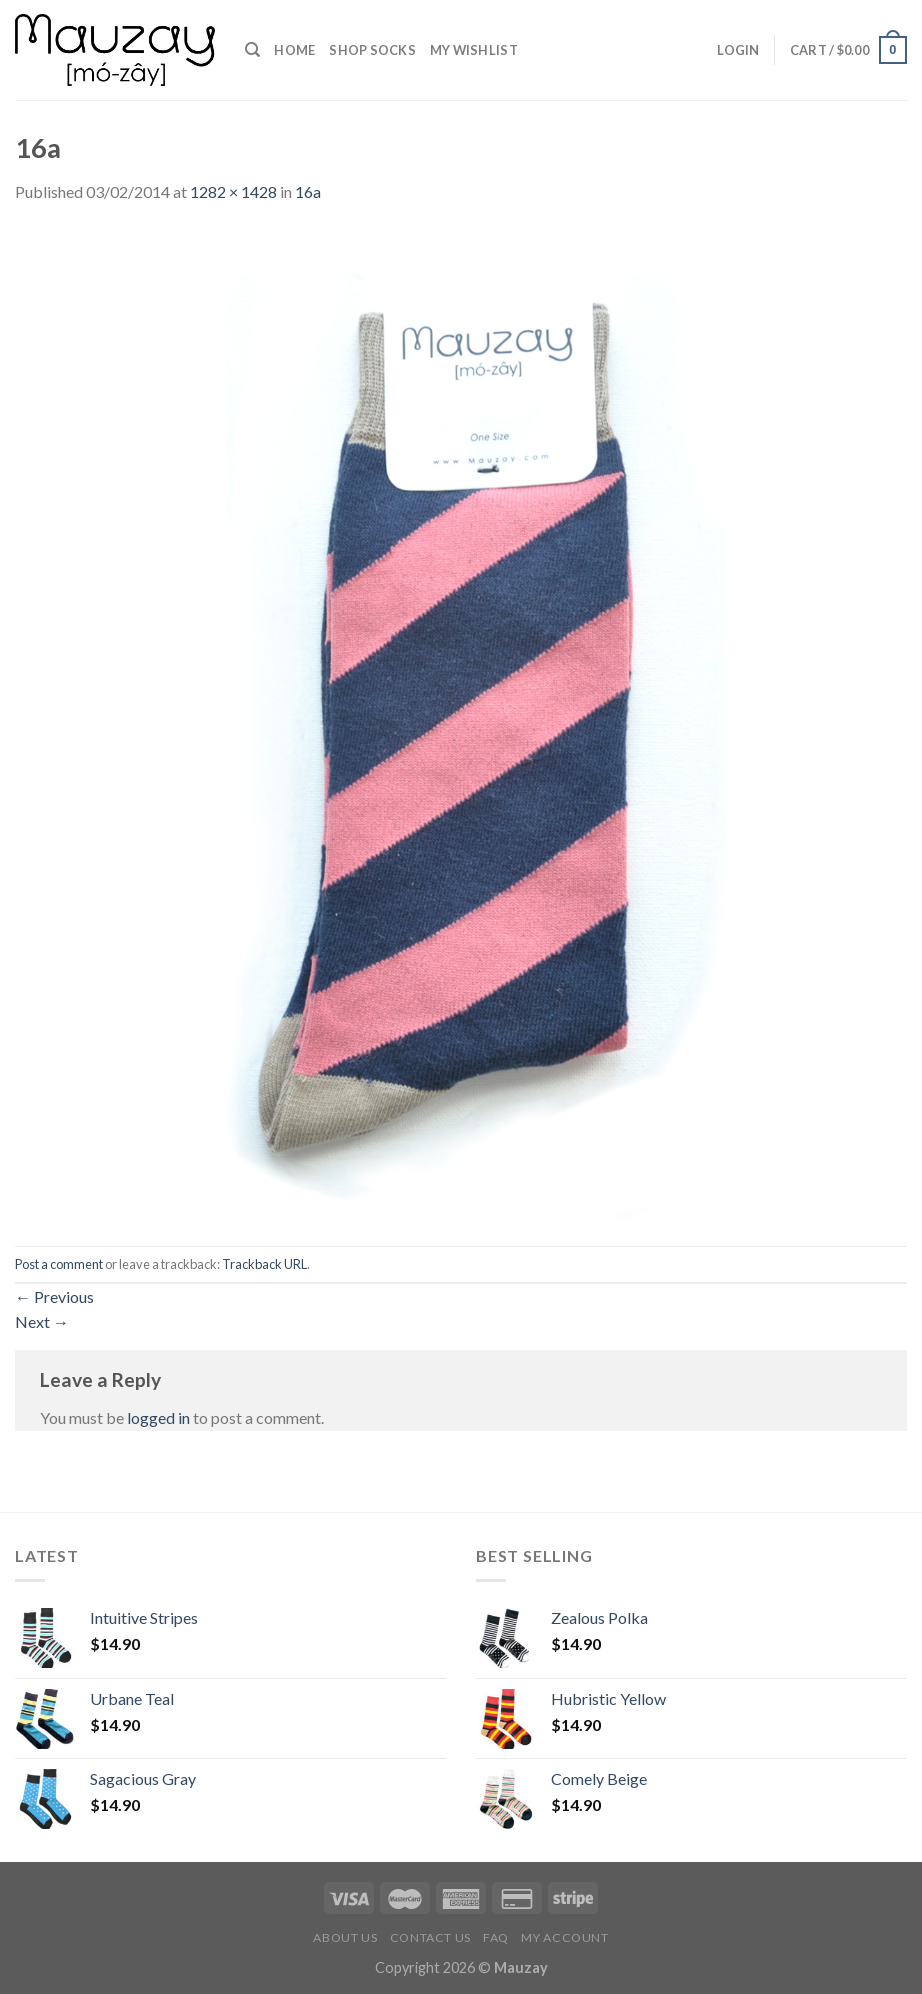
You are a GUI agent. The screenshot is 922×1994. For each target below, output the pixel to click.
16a (308, 191)
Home (294, 50)
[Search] (252, 50)
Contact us (430, 1937)
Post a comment (59, 1264)
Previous (54, 1296)
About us (345, 1937)
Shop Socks (372, 50)
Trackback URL (264, 1264)
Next (42, 1321)
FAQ (496, 1937)
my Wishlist (474, 50)
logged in (158, 1417)
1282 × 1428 (233, 191)
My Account (564, 1937)
